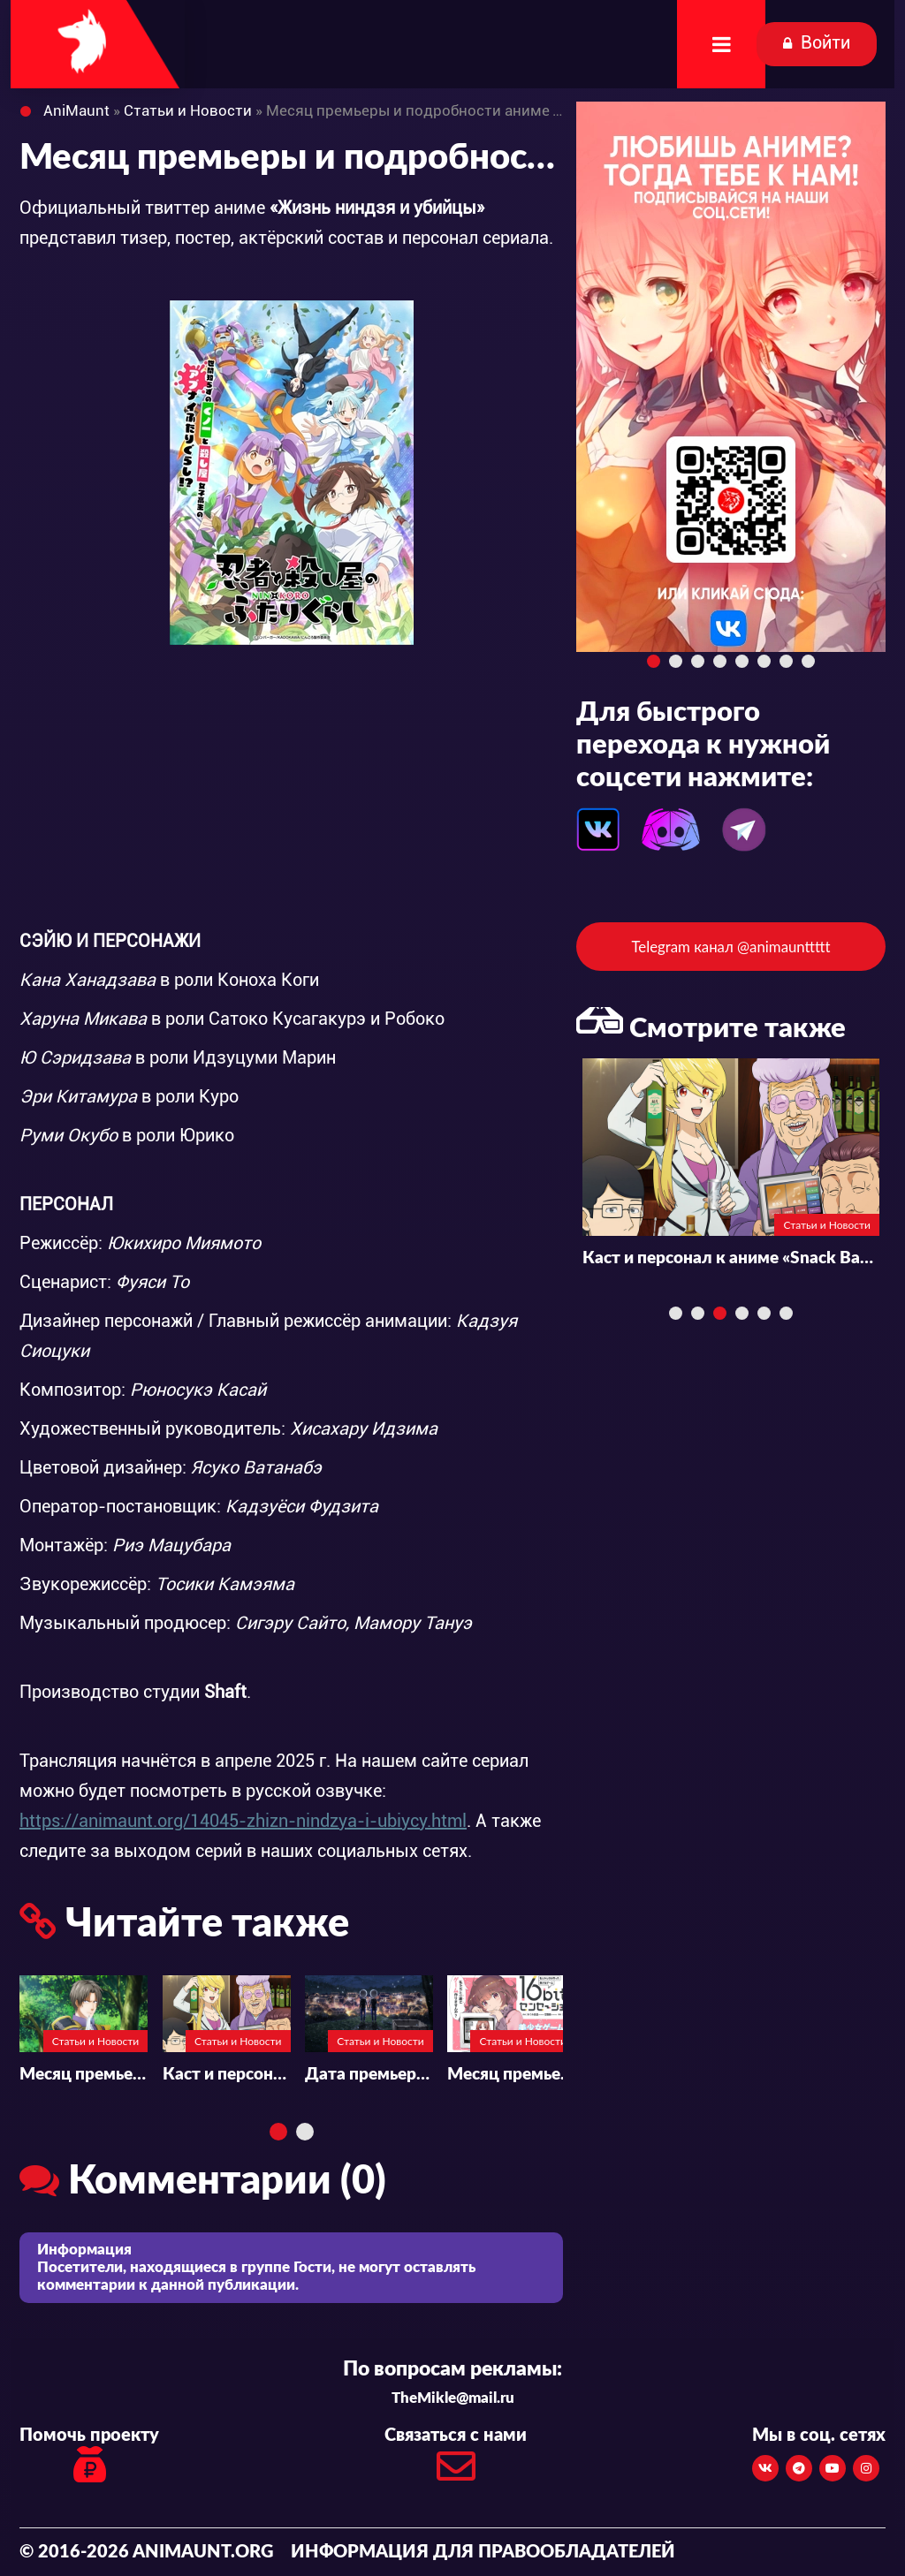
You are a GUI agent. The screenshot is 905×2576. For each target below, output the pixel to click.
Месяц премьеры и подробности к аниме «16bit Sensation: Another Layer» (511, 2074)
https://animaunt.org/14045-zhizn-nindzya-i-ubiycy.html (243, 1820)
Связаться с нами (455, 2460)
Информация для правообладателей (483, 2552)
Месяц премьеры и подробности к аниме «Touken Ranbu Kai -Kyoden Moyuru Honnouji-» (83, 2074)
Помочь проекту (89, 2457)
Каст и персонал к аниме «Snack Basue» (227, 2074)
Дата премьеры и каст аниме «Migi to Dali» (369, 2074)
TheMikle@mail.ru (453, 2398)
